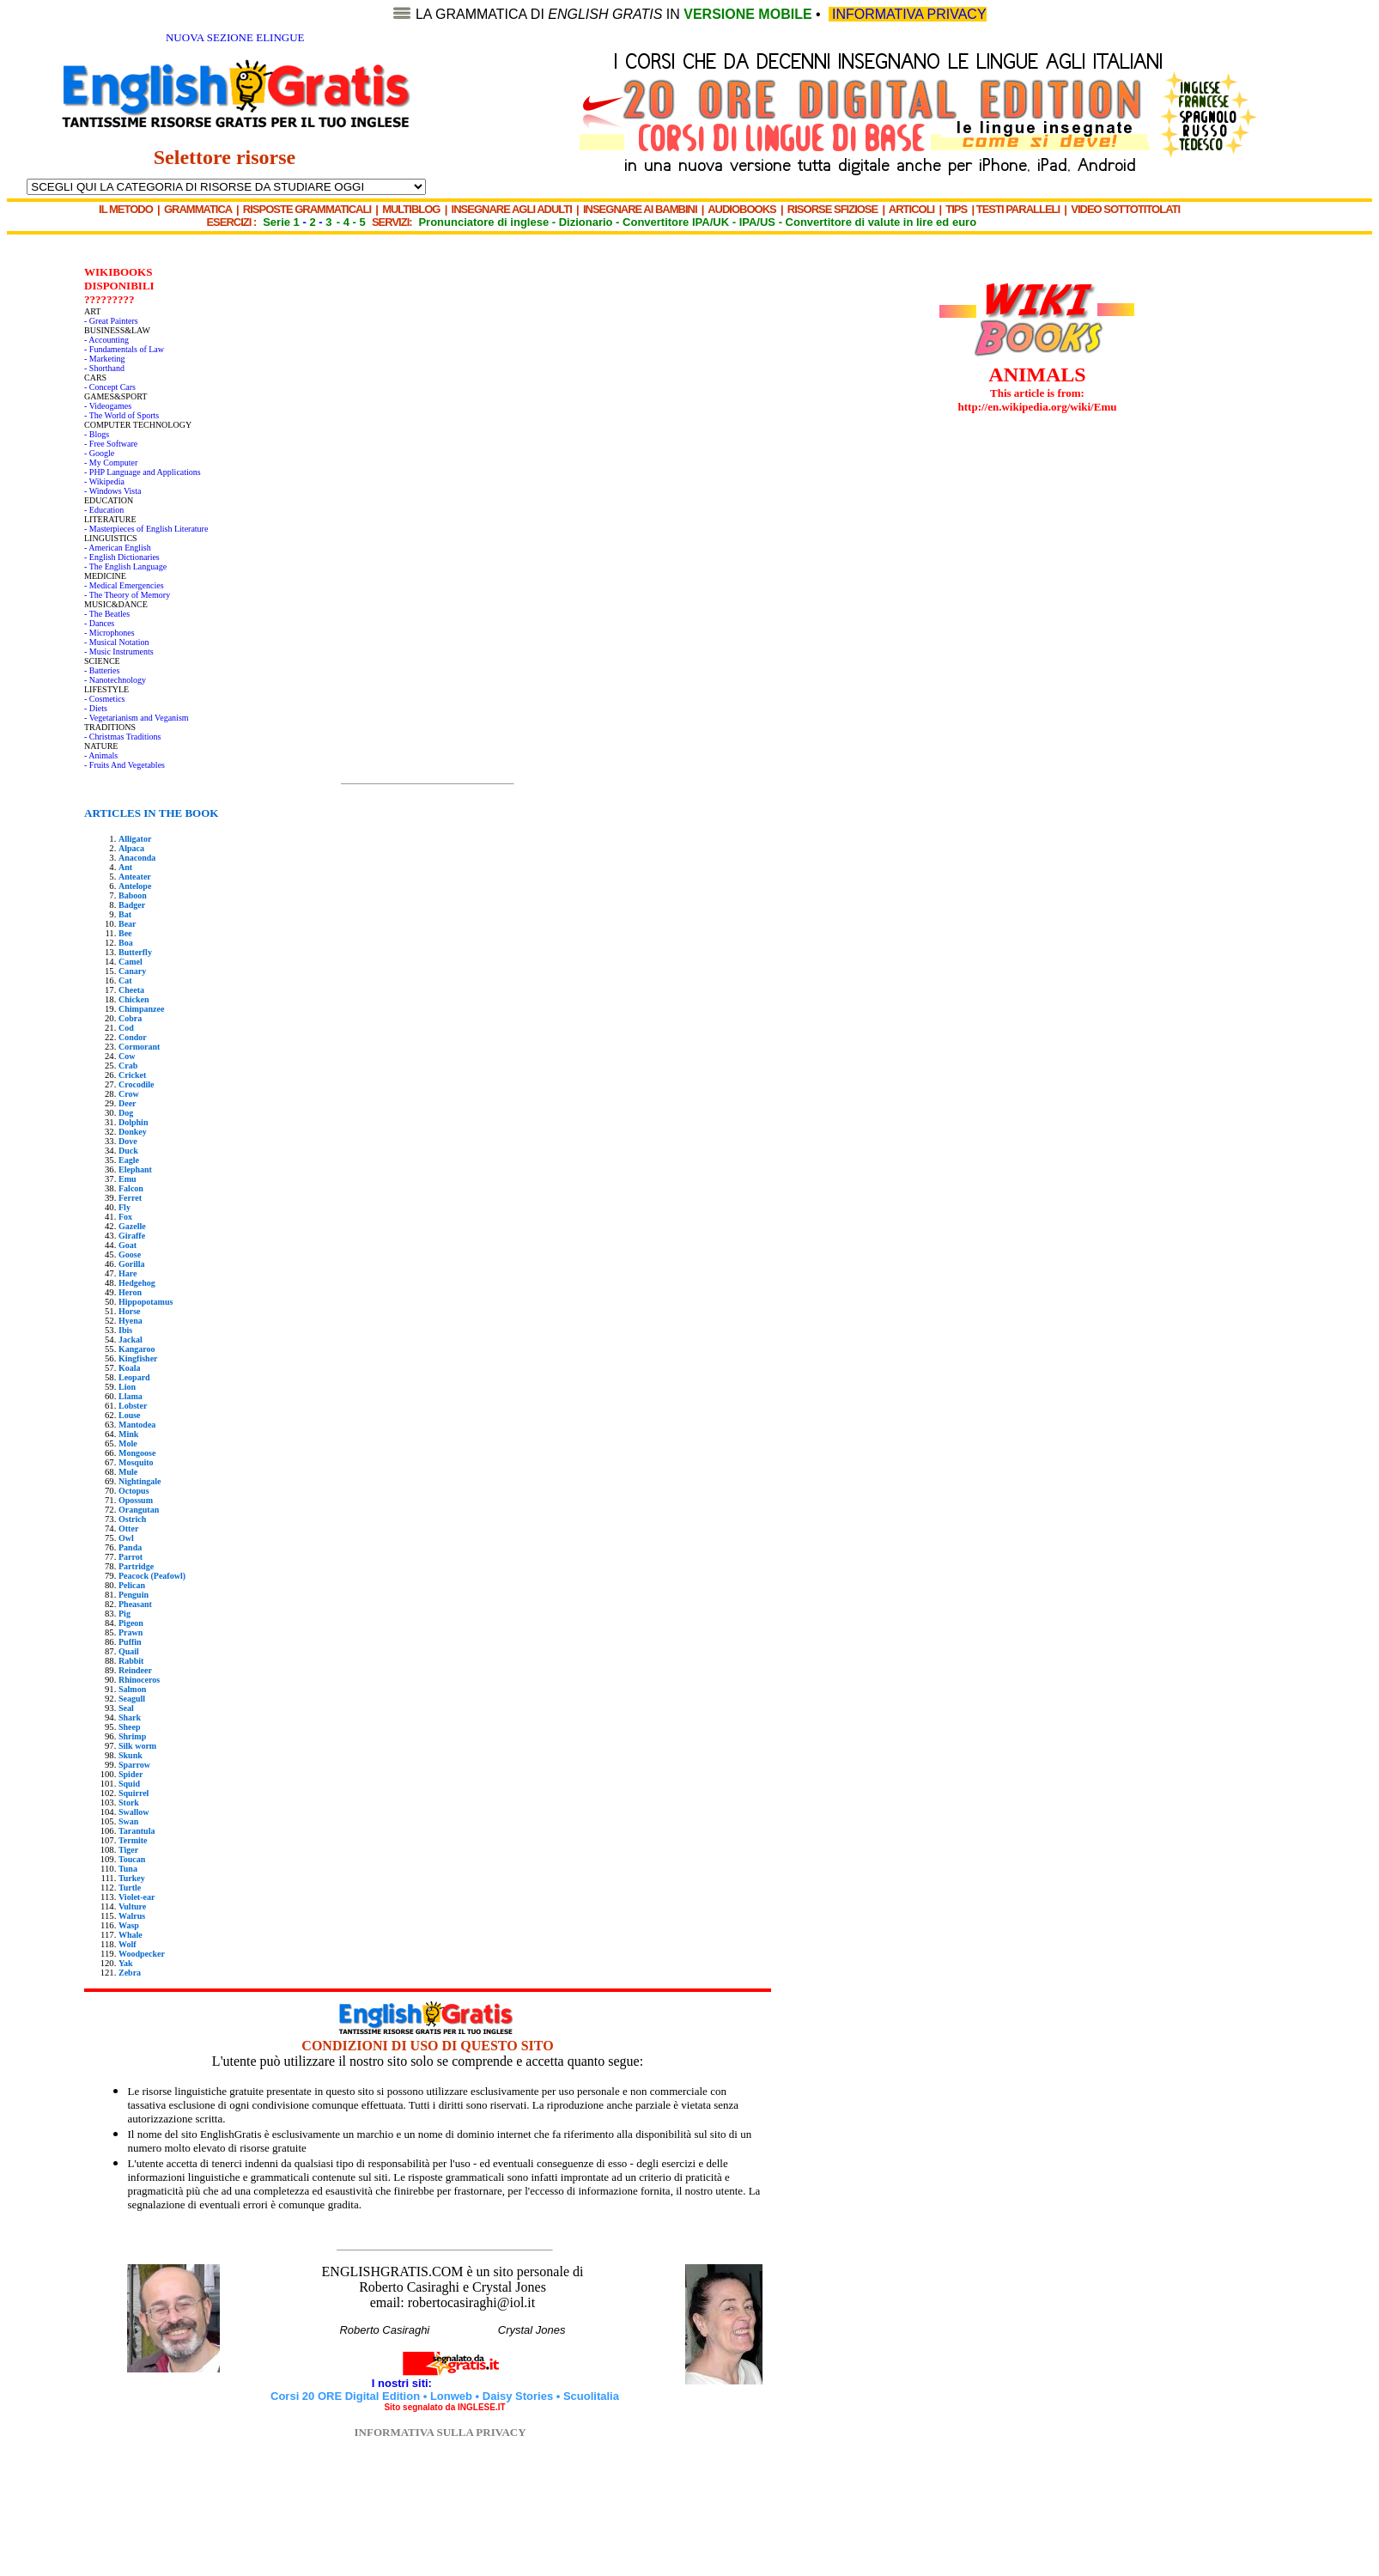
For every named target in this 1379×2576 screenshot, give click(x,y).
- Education (104, 510)
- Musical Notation (116, 642)
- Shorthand (104, 368)
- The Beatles (107, 613)
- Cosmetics (104, 698)
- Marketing (104, 358)
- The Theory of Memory (127, 595)
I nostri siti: (403, 2383)
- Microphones (109, 632)
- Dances (99, 623)
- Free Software (110, 443)
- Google (99, 453)
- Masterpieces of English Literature (146, 528)
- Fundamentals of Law (124, 349)
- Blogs (96, 434)
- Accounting (106, 339)
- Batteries (101, 670)
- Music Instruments (119, 651)
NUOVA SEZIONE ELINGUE (235, 37)
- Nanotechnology (115, 680)
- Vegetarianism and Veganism (136, 717)
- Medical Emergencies (124, 585)
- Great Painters (111, 321)
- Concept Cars (110, 387)
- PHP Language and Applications (142, 472)
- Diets (95, 708)
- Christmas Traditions (122, 736)
